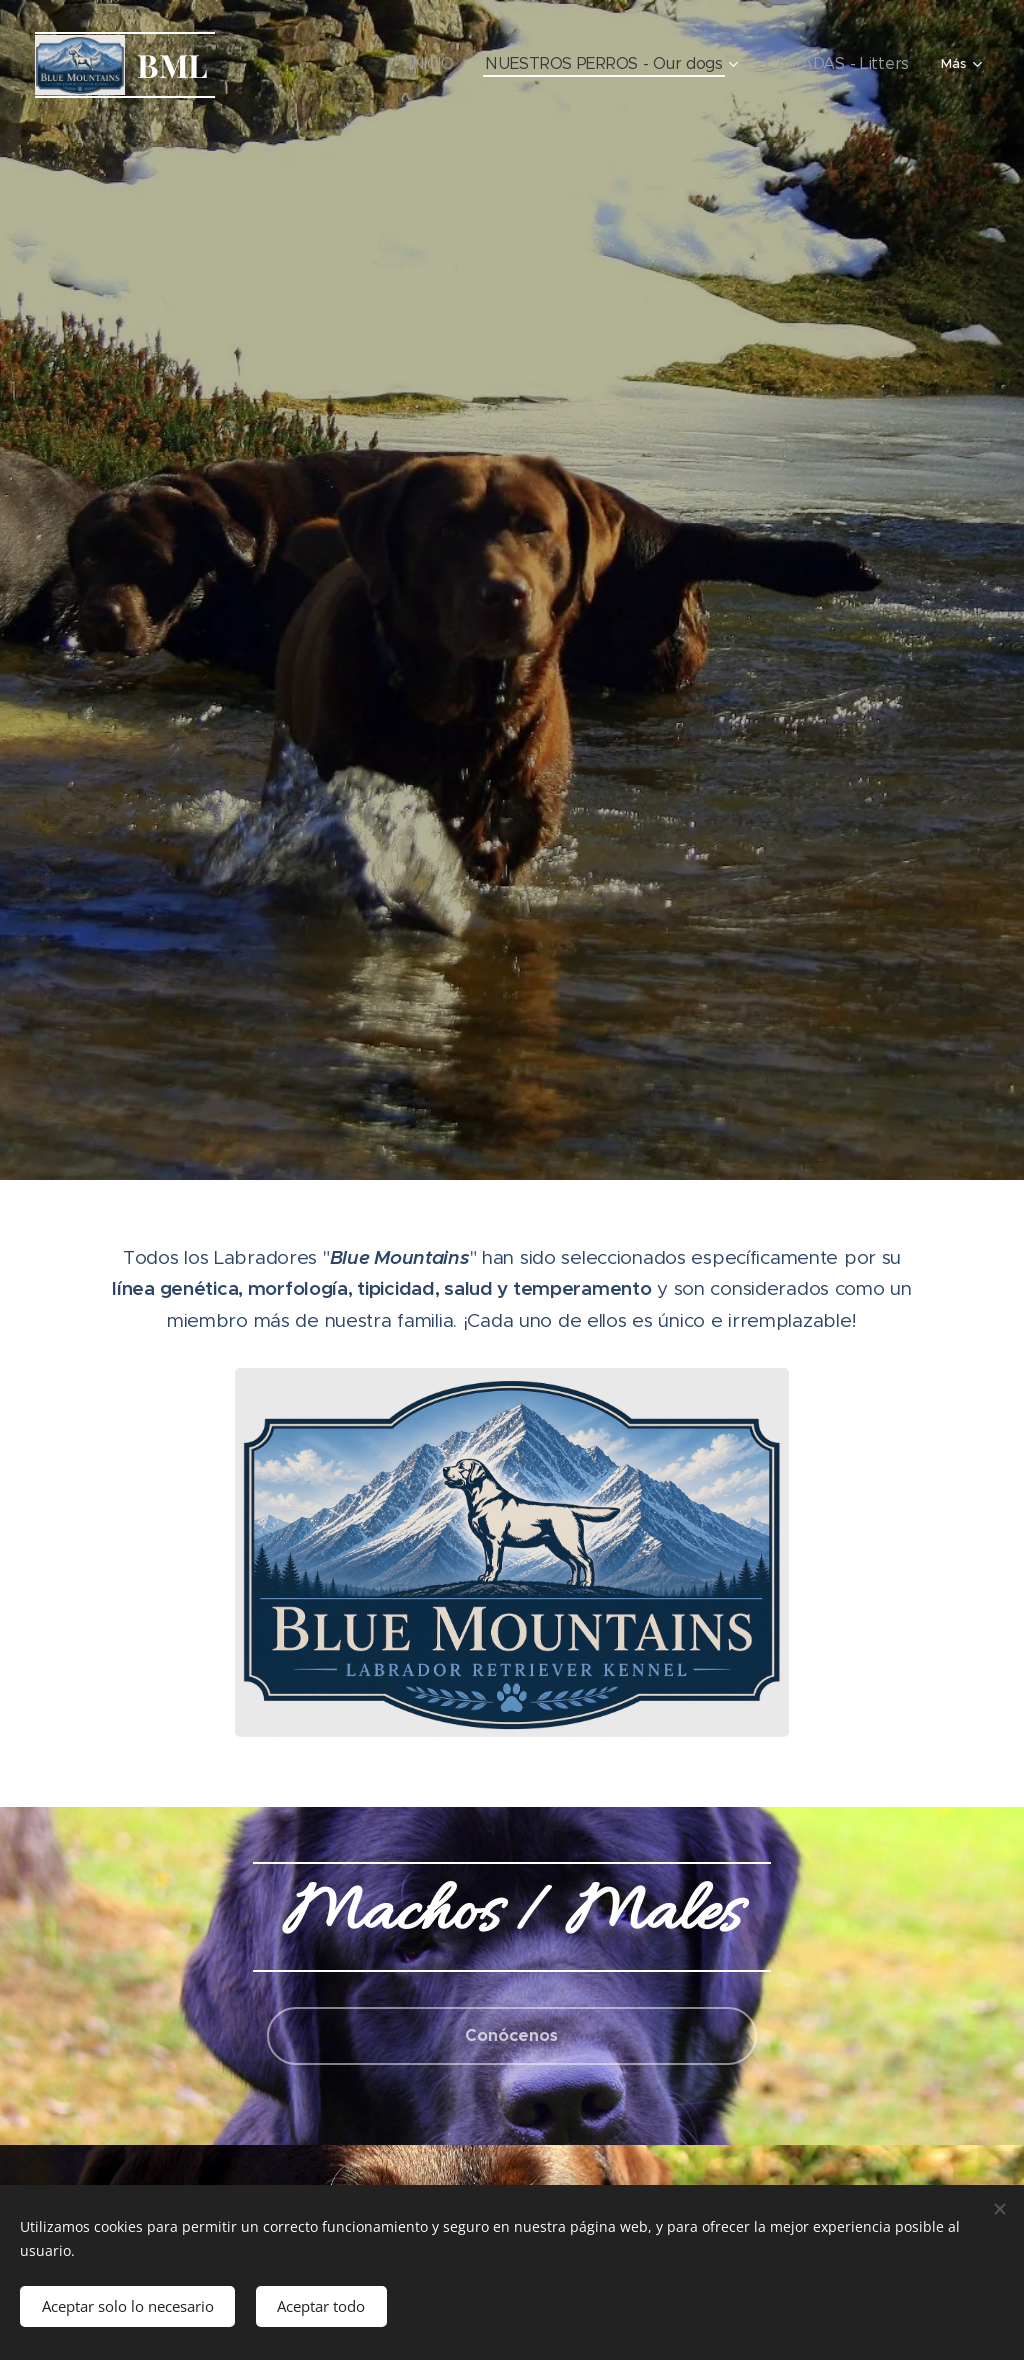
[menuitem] (321, 65)
